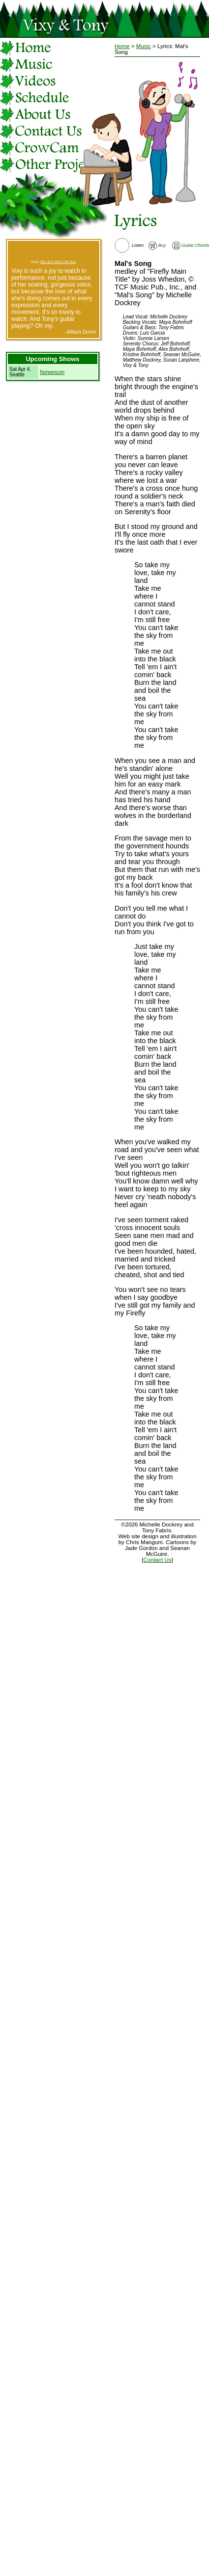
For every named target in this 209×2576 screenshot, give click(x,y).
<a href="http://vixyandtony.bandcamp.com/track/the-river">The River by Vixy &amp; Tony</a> (53, 251)
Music (143, 46)
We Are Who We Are (58, 262)
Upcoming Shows (52, 359)
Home (122, 46)
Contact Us (158, 1560)
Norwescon (52, 372)
